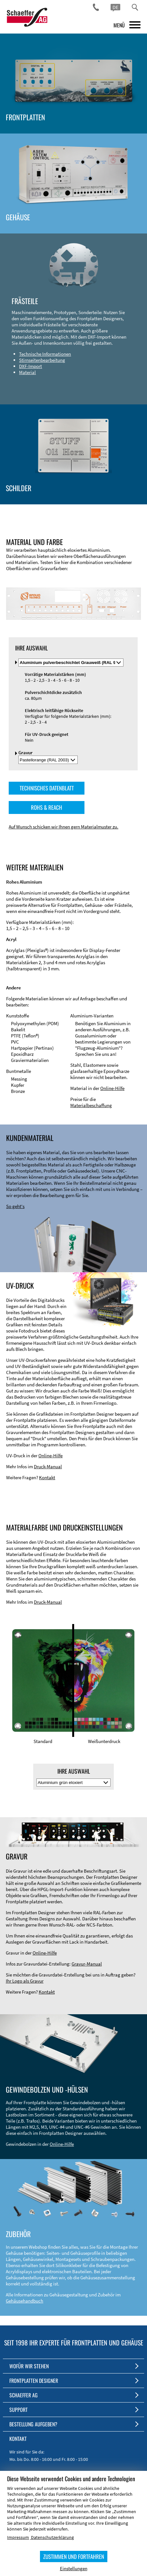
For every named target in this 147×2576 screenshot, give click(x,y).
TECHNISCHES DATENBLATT (47, 788)
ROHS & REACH (46, 807)
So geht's (15, 1206)
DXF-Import (30, 366)
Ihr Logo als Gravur (25, 1981)
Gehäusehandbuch (24, 2301)
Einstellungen (73, 2568)
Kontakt (47, 1477)
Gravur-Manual (87, 1964)
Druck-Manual (48, 1466)
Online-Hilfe (112, 1088)
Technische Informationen (45, 354)
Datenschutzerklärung (52, 2537)
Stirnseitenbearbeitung (42, 360)
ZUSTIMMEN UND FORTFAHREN (73, 2556)
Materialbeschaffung (91, 1105)
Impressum (18, 2537)
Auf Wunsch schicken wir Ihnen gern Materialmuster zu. (63, 827)
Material (27, 372)
